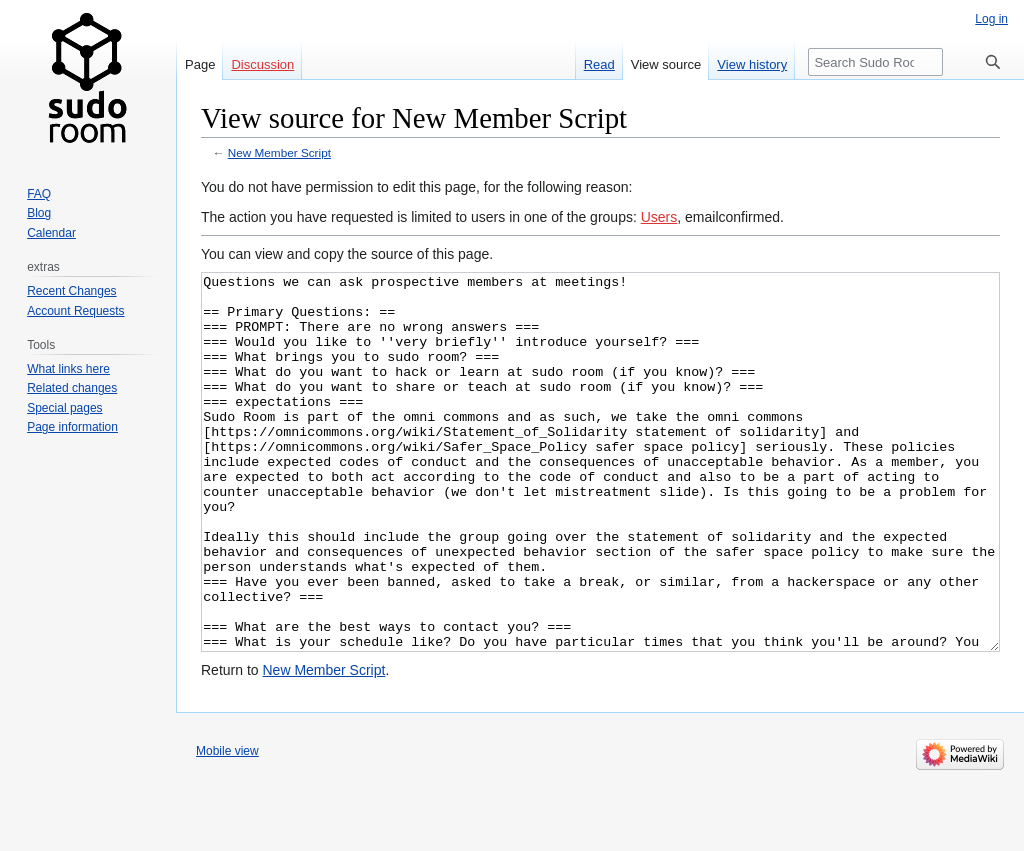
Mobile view (227, 826)
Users (659, 217)
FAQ (39, 194)
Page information (72, 427)
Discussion (262, 64)
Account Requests (75, 311)
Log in (991, 19)
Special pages (64, 408)
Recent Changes (71, 291)
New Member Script (279, 152)
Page (200, 64)
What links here (68, 369)
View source (666, 64)
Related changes (72, 388)
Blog (39, 213)
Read (599, 64)
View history (752, 64)
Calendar (51, 233)
